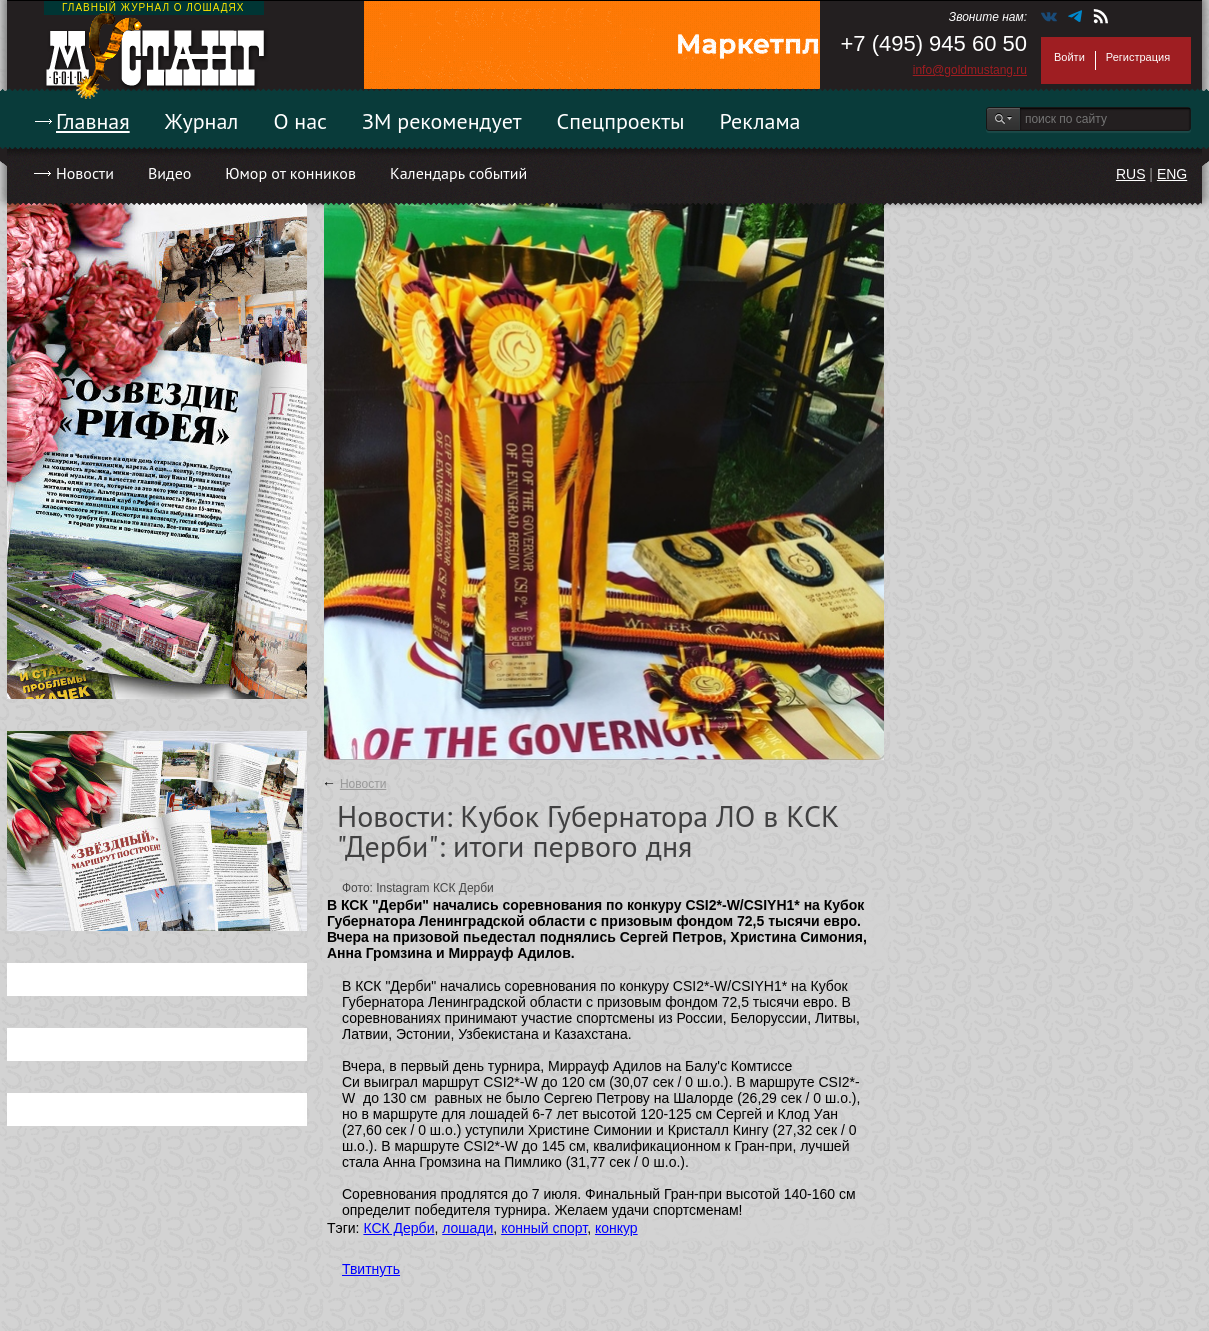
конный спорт (544, 1228)
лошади (467, 1228)
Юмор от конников (290, 173)
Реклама (760, 121)
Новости (85, 173)
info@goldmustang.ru (970, 70)
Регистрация (1138, 57)
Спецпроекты (621, 121)
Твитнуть (371, 1269)
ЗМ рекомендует (442, 121)
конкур (616, 1228)
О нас (300, 121)
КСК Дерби (398, 1228)
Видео (169, 173)
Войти (1069, 57)
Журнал (202, 121)
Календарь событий (458, 173)
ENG (1172, 174)
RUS (1131, 174)
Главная (93, 121)
